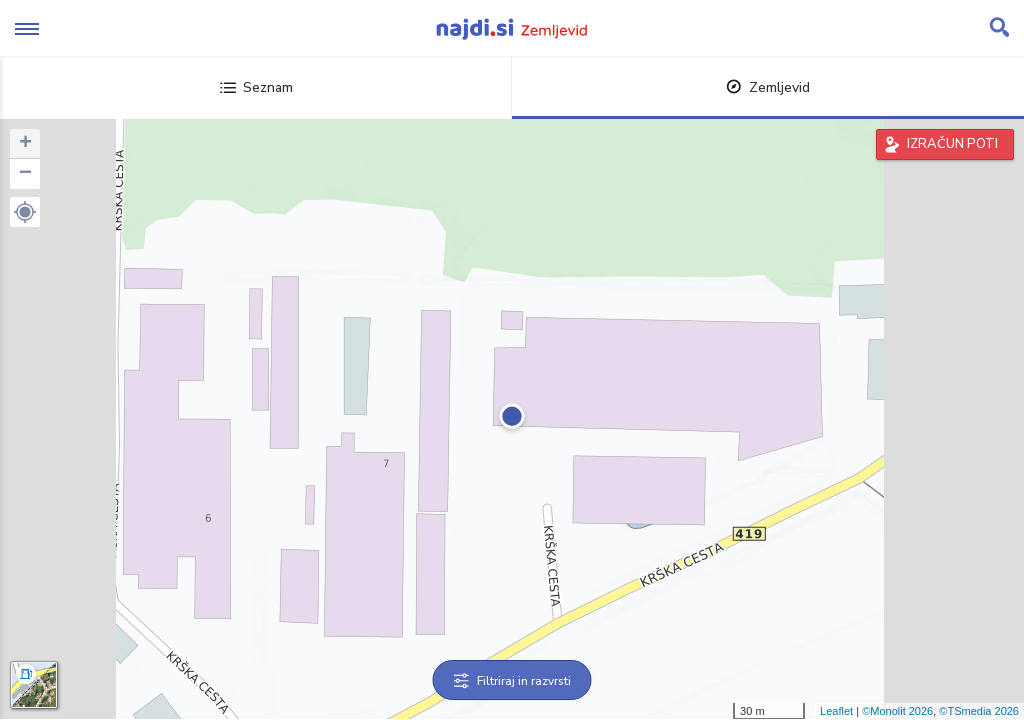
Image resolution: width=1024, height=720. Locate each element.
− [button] (25, 174)
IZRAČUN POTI (952, 144)
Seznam (256, 87)
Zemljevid (768, 87)
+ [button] (25, 144)
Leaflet (836, 711)
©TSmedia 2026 (979, 711)
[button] (25, 212)
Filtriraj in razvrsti (512, 681)
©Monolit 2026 (897, 711)
